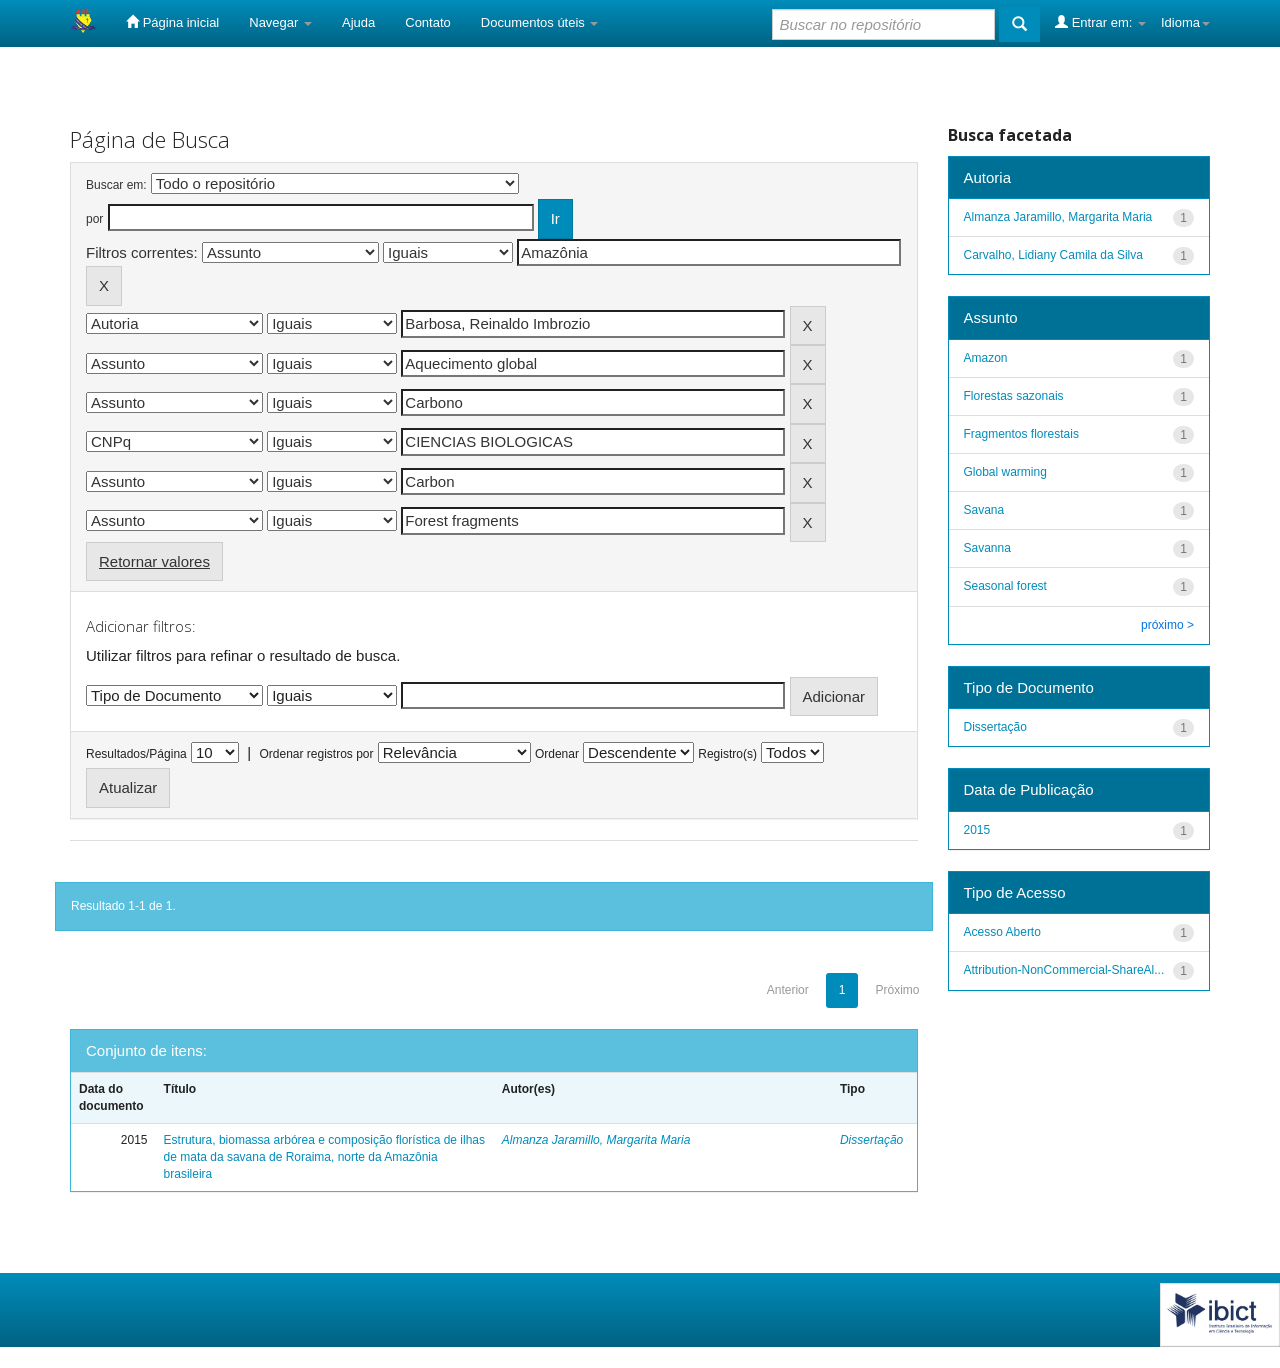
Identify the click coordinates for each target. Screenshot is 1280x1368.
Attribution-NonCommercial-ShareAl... (1064, 970)
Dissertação (871, 1140)
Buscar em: (116, 185)
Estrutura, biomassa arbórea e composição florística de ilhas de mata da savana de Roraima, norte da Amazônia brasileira (325, 1157)
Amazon (986, 358)
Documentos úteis (540, 22)
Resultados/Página (136, 754)
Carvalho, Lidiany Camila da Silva (1053, 255)
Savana (984, 510)
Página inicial (172, 22)
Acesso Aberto (1002, 932)
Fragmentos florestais (1021, 434)
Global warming (1005, 472)
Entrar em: (1100, 22)
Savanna (987, 548)
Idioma (1185, 22)
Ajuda (358, 22)
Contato (428, 22)
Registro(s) (727, 754)
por (94, 219)
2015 (977, 830)
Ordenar (557, 754)
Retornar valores (154, 561)
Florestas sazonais (1014, 396)
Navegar (280, 22)
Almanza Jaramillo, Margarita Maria (596, 1140)
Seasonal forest (1005, 586)
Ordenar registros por (316, 754)
